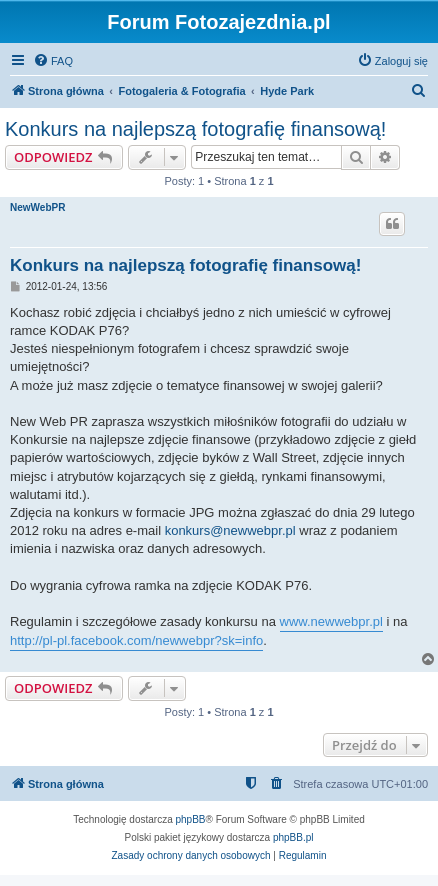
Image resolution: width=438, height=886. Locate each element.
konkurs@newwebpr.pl (230, 530)
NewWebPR (37, 207)
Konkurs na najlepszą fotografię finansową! (195, 129)
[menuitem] (53, 61)
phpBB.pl (293, 837)
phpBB (191, 819)
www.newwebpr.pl (331, 621)
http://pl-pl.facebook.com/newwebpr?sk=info (136, 640)
